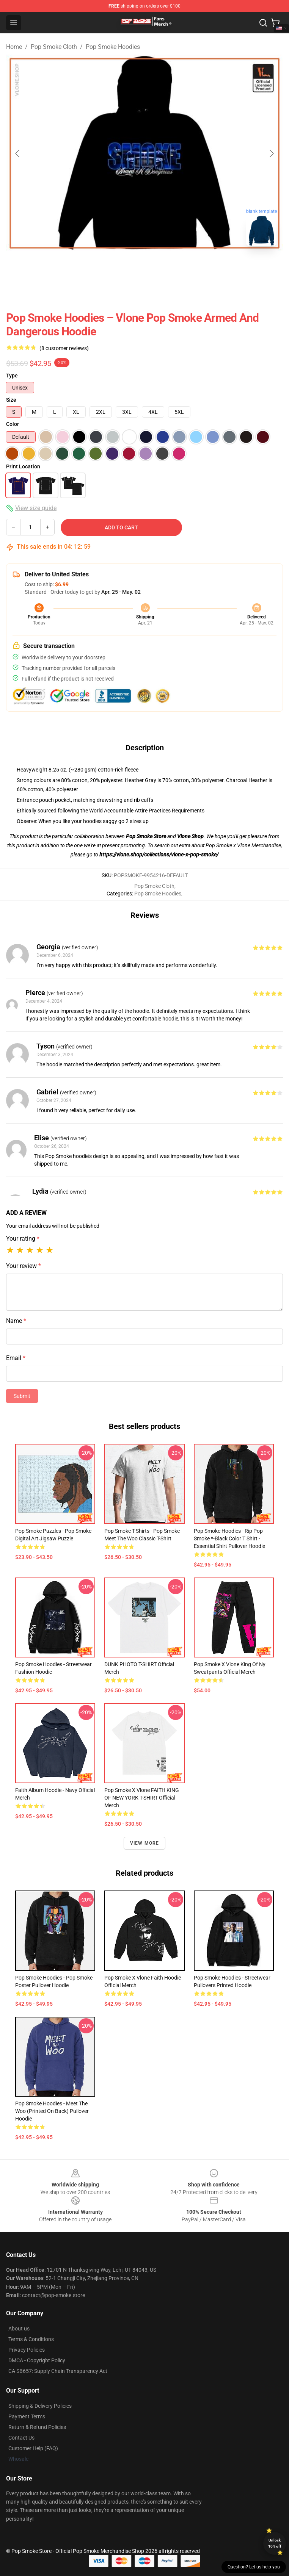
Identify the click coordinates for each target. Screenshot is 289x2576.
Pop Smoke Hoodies (113, 46)
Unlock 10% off (274, 2543)
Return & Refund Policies (37, 2427)
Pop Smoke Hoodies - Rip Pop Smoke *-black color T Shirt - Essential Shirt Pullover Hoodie (229, 1538)
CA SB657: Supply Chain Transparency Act (57, 2371)
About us (19, 2329)
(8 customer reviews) (64, 348)
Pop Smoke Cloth (54, 46)
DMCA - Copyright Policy (36, 2360)
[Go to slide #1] (125, 268)
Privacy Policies (26, 2350)
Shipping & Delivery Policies (40, 2406)
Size (11, 400)
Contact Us (21, 2438)
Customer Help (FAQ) (33, 2448)
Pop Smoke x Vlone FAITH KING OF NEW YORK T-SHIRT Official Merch (141, 1797)
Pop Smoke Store (146, 836)
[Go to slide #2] (164, 268)
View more (144, 1843)
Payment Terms (26, 2416)
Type (12, 375)
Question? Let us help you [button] (254, 2567)
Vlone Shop (190, 836)
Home (14, 46)
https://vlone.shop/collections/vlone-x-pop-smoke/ (158, 854)
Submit (22, 1396)
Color (12, 424)
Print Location (23, 466)
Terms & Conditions (31, 2339)
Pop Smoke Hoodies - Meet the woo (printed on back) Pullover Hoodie (52, 2111)
